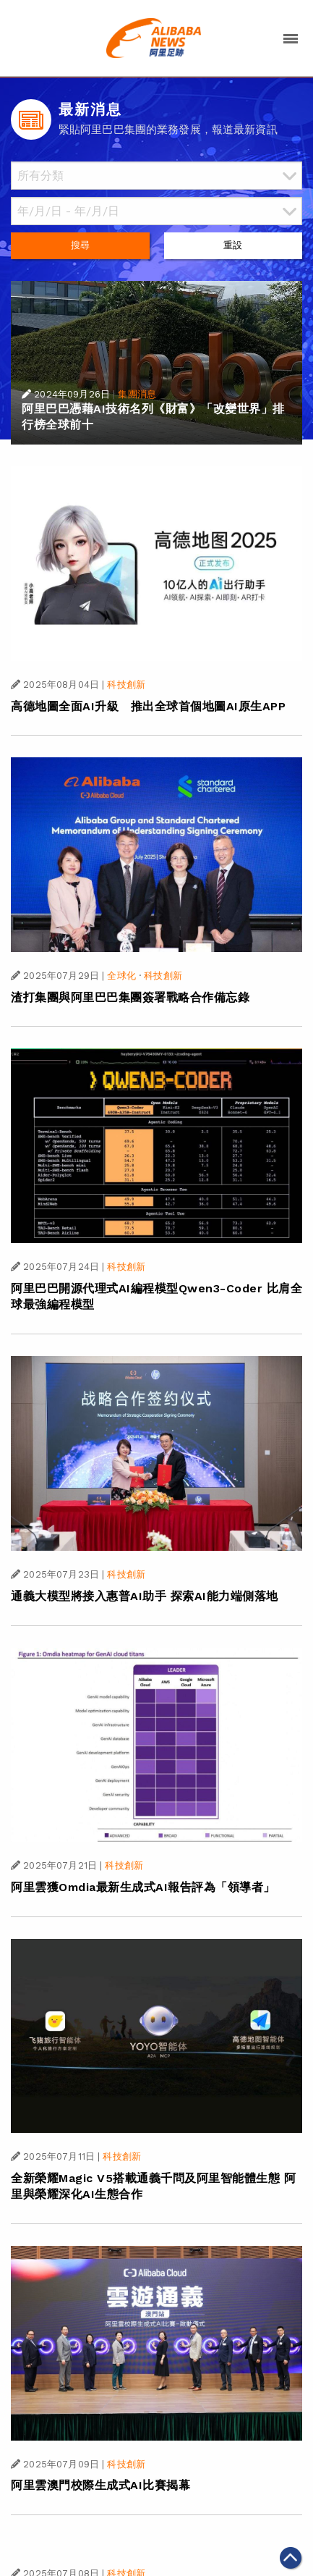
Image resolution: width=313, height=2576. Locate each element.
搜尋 (80, 245)
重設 (232, 245)
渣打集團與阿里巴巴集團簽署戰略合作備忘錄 (130, 997)
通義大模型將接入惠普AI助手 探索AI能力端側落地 (144, 1596)
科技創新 (126, 684)
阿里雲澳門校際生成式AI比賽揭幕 (100, 2485)
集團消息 (137, 394)
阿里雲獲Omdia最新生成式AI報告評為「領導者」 (143, 1887)
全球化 (121, 975)
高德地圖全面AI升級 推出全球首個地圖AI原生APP (148, 706)
